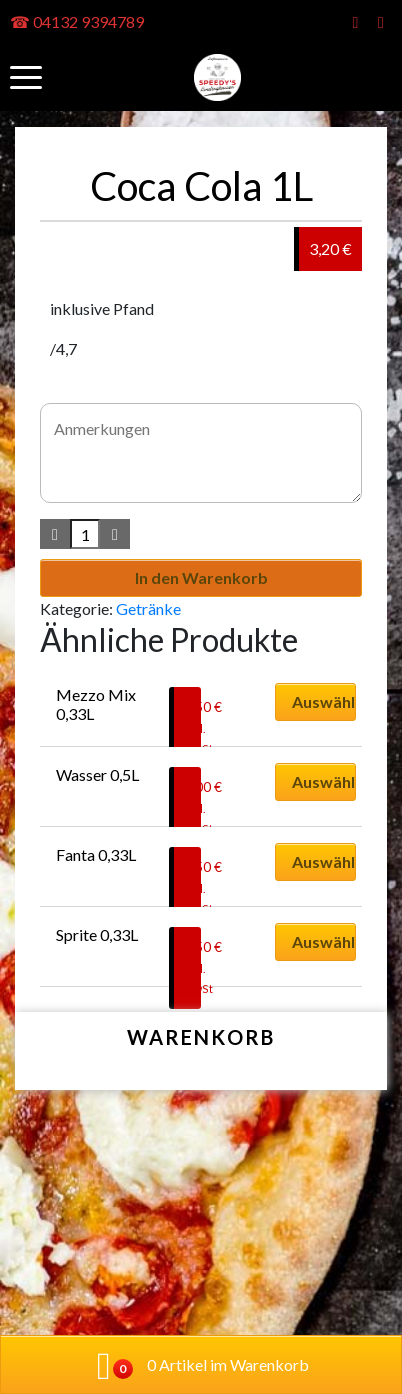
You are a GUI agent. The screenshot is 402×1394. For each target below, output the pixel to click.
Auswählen (324, 701)
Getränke (148, 608)
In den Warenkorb (201, 577)
